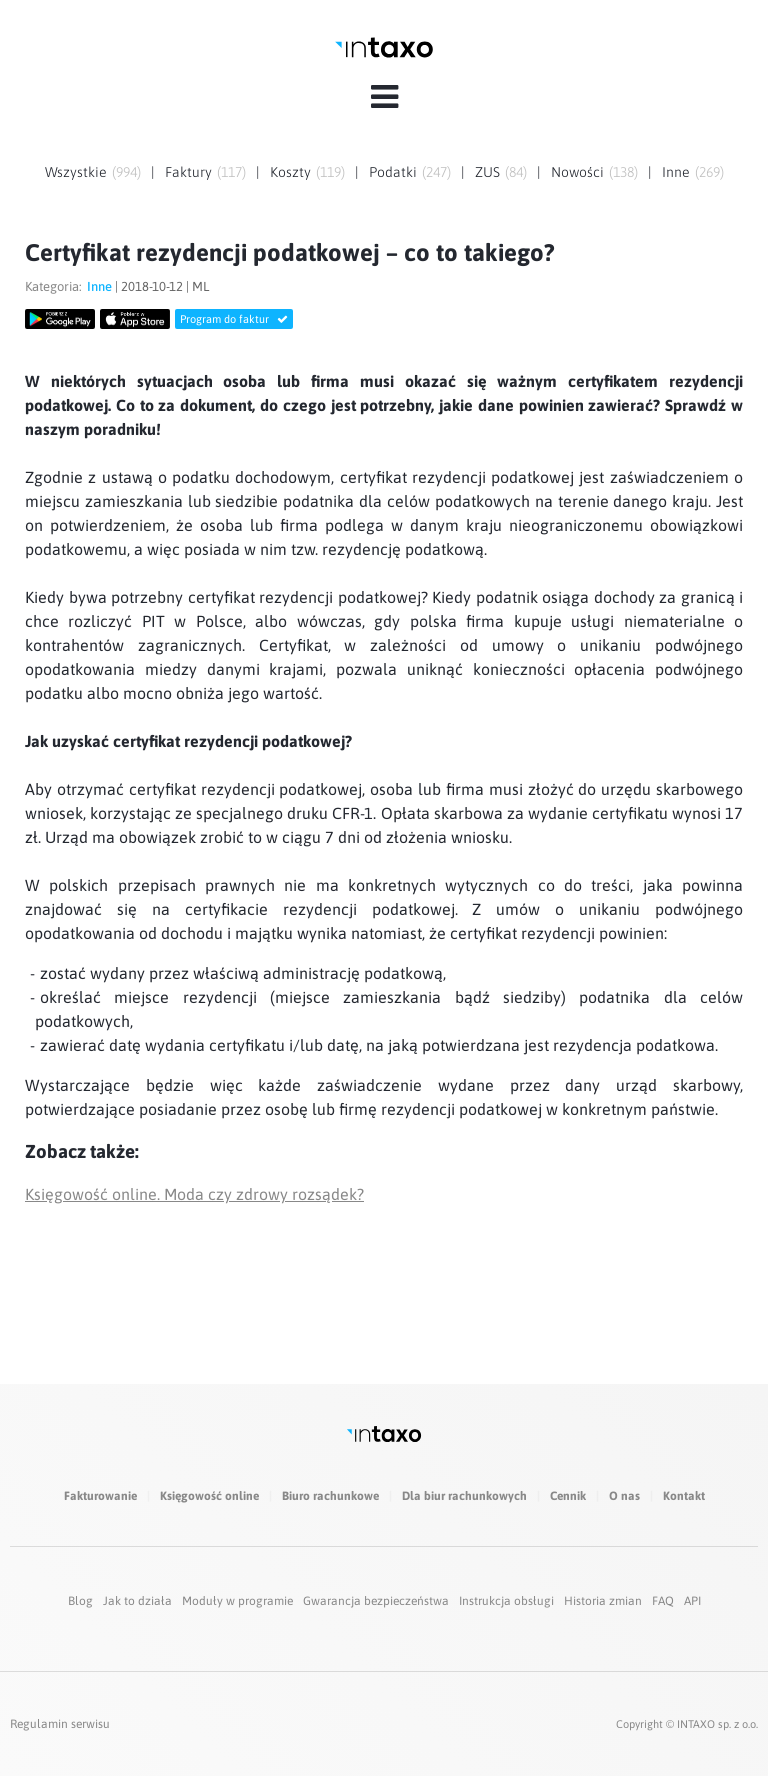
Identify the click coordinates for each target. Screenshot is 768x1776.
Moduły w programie (237, 1601)
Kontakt (684, 1496)
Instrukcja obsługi (506, 1601)
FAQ (663, 1601)
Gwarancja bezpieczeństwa (376, 1601)
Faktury (188, 172)
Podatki (393, 172)
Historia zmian (603, 1601)
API (692, 1601)
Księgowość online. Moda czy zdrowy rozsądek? (194, 1194)
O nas (624, 1496)
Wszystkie (76, 172)
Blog (80, 1601)
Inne (676, 172)
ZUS (487, 172)
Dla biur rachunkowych (464, 1496)
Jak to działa (137, 1601)
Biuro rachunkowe (330, 1496)
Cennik (568, 1496)
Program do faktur (234, 319)
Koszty (290, 172)
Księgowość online (209, 1496)
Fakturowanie (100, 1496)
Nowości (577, 172)
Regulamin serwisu (60, 1724)
